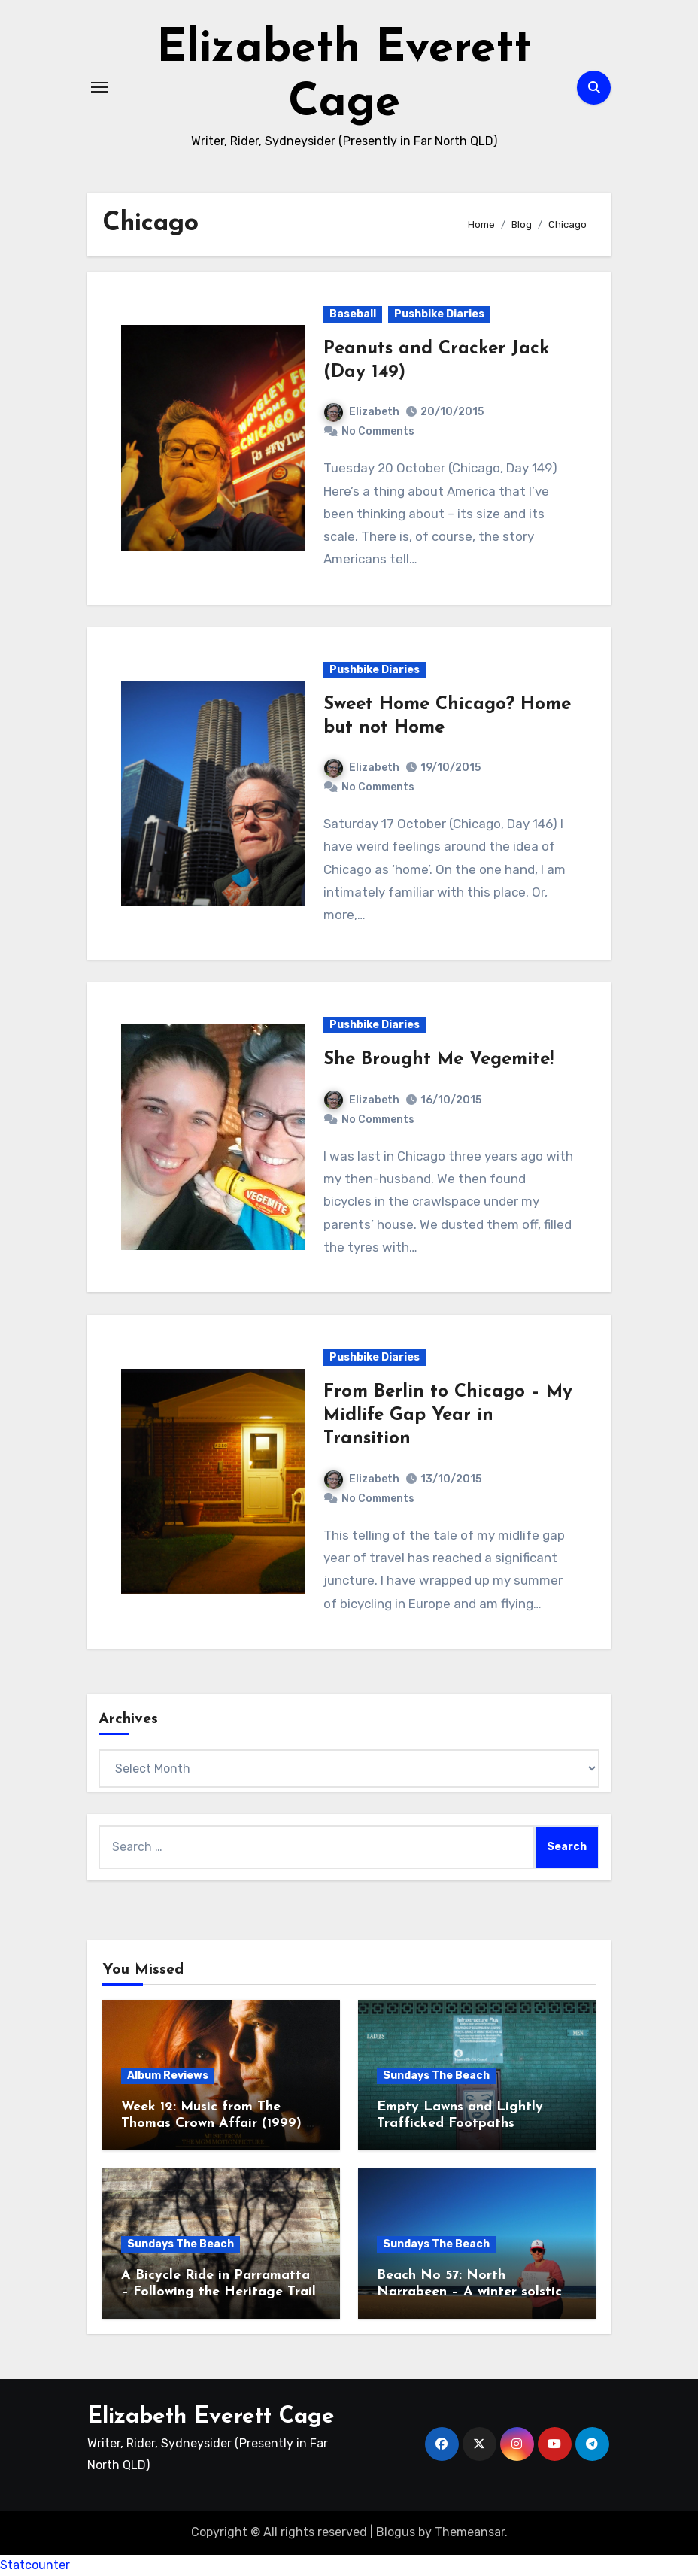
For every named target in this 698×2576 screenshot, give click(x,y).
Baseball (352, 314)
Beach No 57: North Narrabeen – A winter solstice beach (473, 2291)
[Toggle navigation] (99, 87)
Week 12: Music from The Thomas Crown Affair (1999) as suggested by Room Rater (220, 2123)
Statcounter (35, 2565)
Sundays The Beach (436, 2075)
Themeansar (470, 2532)
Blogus (395, 2532)
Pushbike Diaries (439, 314)
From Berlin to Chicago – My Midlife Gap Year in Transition (447, 1415)
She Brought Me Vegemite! (438, 1060)
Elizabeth (361, 411)
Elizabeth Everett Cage (211, 2417)
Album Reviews (167, 2075)
